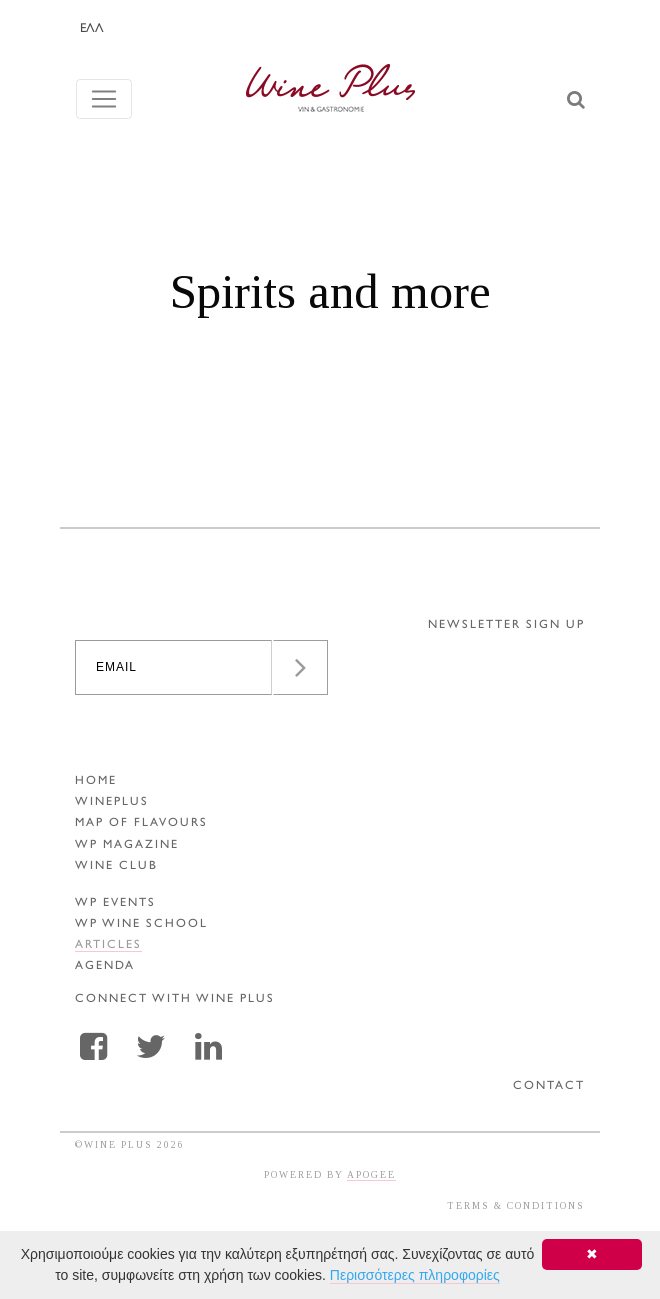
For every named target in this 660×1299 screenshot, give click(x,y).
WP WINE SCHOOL (141, 924)
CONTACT (549, 1086)
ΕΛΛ (92, 29)
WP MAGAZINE (127, 845)
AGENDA (105, 966)
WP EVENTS (115, 903)
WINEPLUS (112, 802)
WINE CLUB (116, 866)
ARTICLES (108, 945)
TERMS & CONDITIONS (516, 1205)
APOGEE (371, 1174)
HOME (96, 781)
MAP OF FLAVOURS (141, 823)
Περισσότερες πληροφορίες (415, 1275)
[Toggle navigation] (104, 99)
